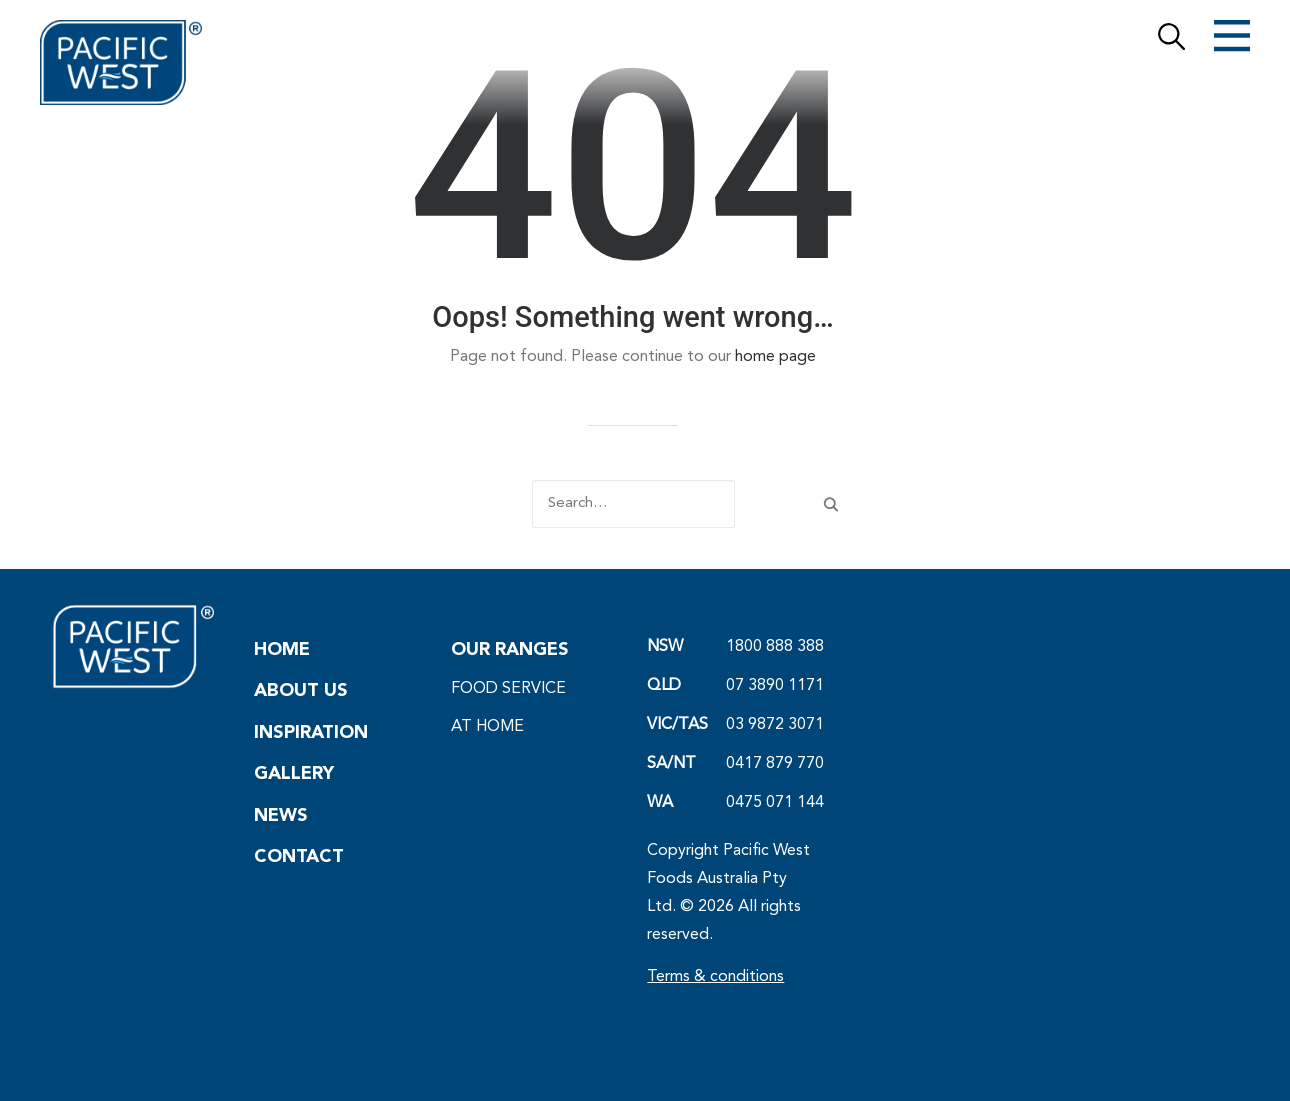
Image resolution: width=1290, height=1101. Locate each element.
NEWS (281, 816)
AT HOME (487, 727)
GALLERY (294, 774)
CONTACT (299, 857)
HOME (282, 650)
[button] (830, 504)
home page (775, 357)
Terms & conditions (715, 977)
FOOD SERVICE (508, 689)
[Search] (633, 504)
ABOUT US (301, 691)
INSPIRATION (311, 733)
